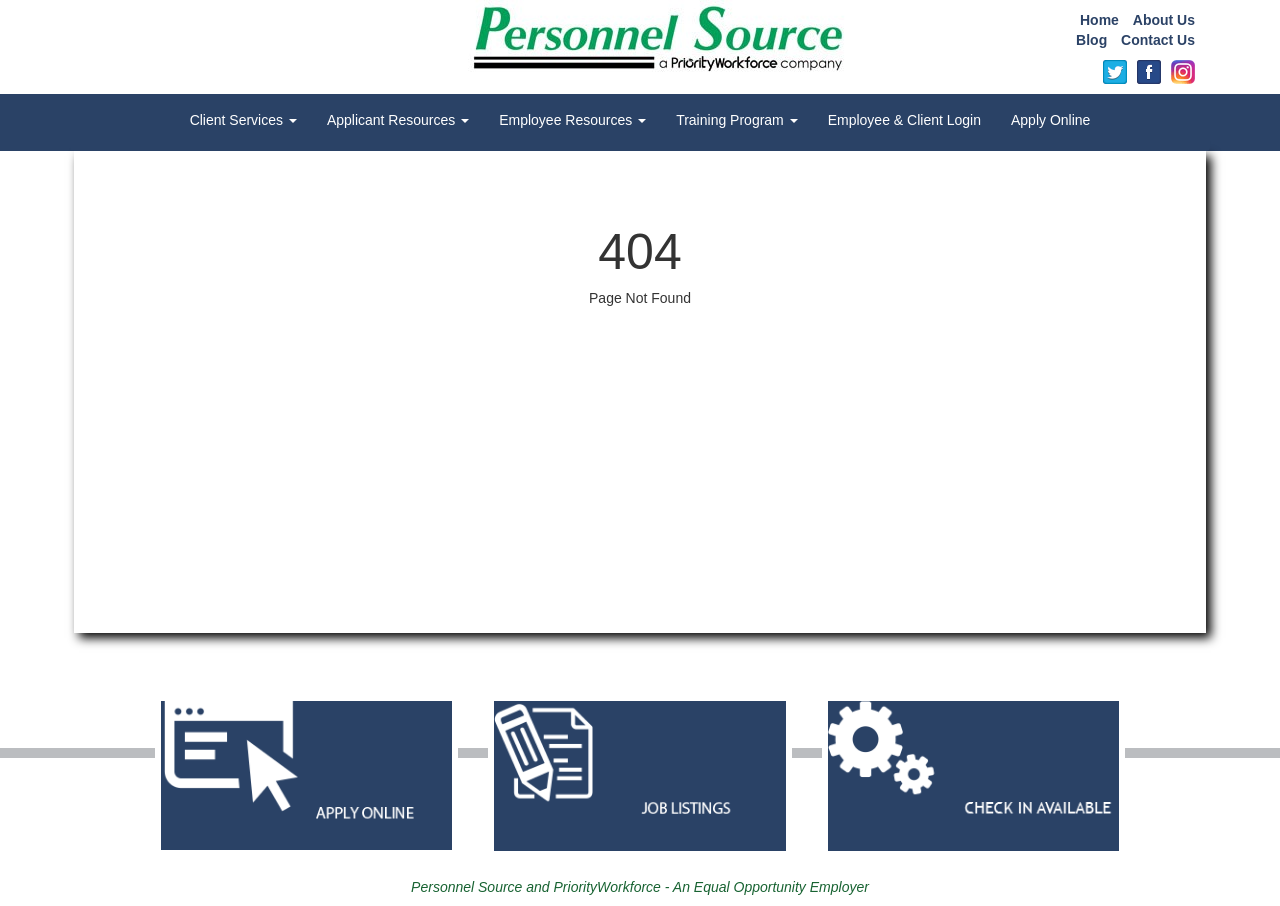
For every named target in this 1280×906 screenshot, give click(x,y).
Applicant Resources (398, 120)
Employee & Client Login (904, 120)
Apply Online (1050, 120)
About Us (1164, 20)
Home (1099, 20)
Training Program (737, 120)
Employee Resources (572, 120)
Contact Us (1158, 40)
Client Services (243, 120)
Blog (1091, 40)
